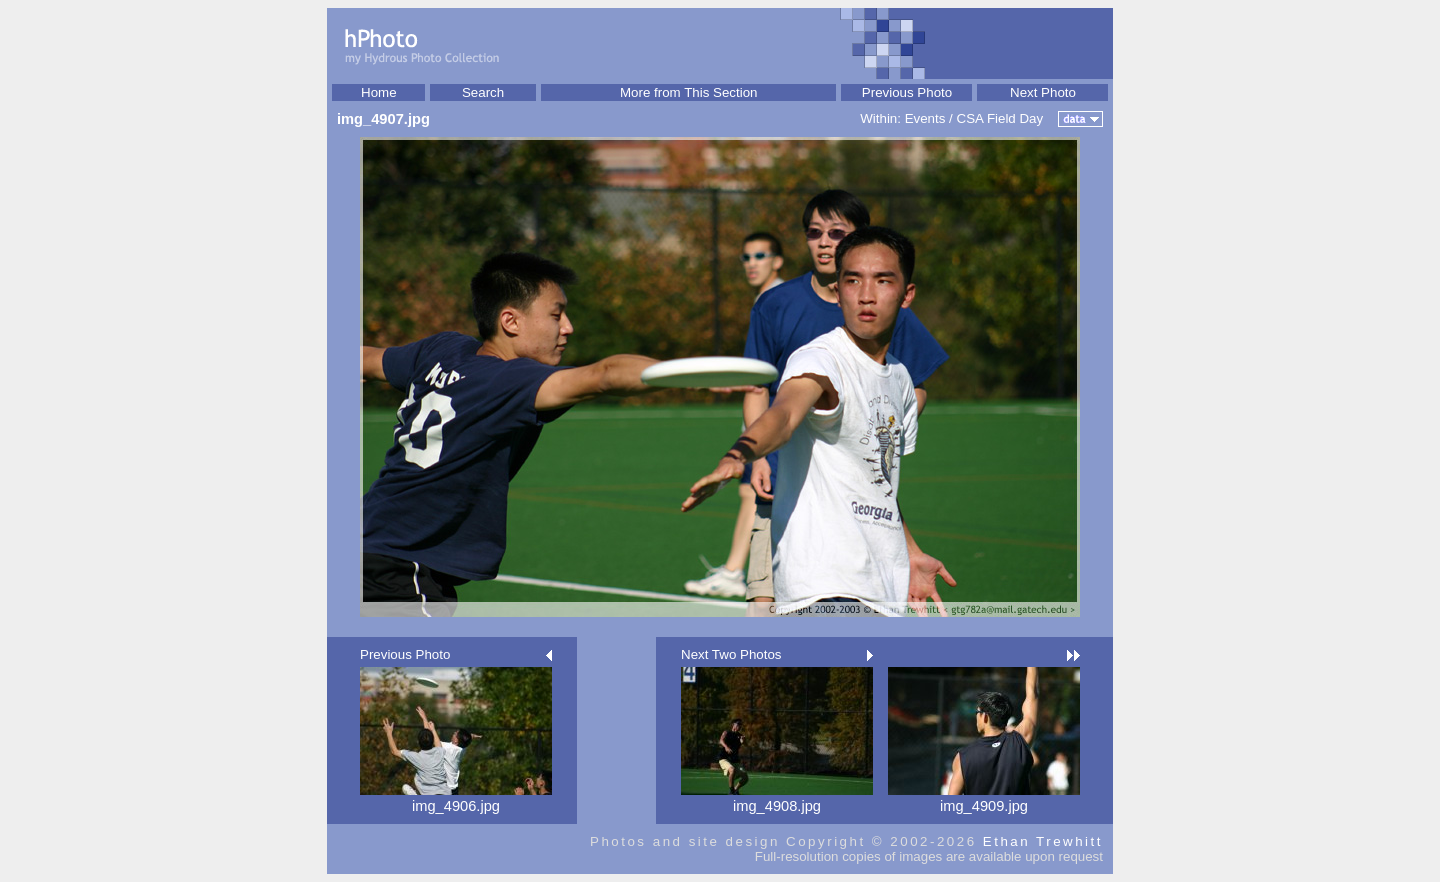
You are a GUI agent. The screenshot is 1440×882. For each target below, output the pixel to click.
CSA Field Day (1000, 118)
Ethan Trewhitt (1043, 841)
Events (925, 118)
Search (483, 92)
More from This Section (689, 92)
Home (379, 92)
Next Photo (1043, 92)
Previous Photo (907, 92)
